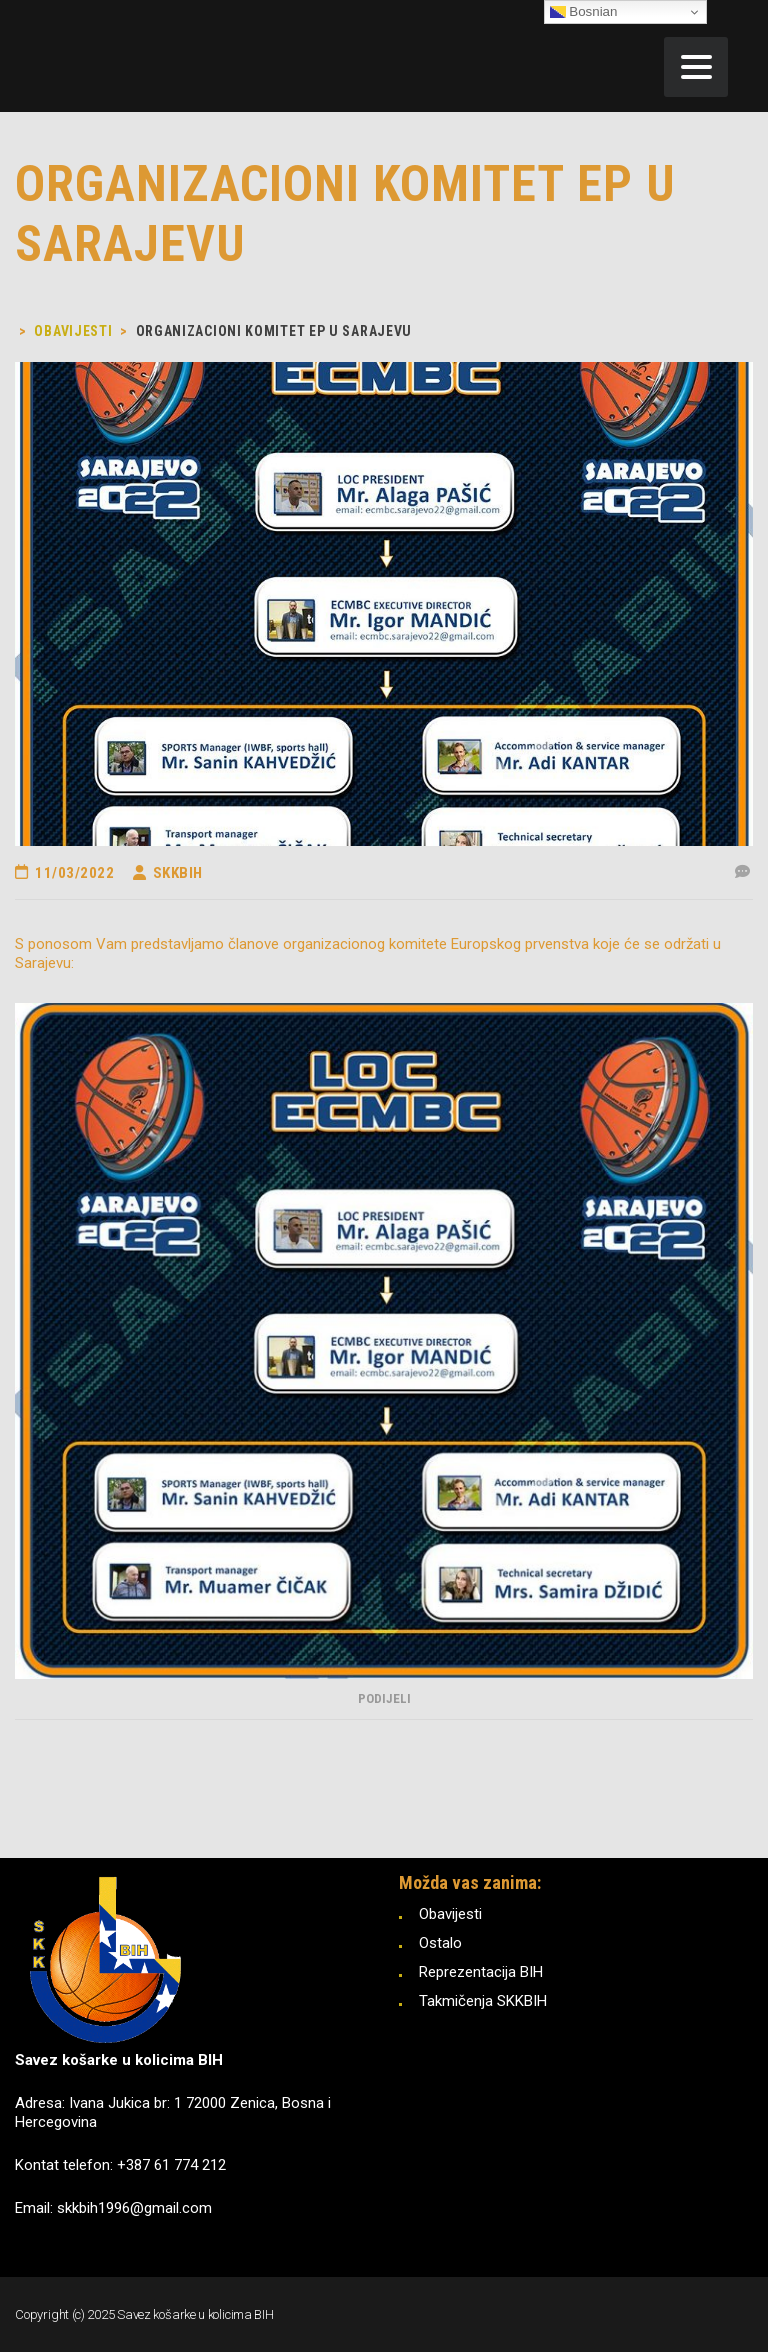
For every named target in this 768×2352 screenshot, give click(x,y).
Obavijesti (450, 1914)
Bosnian (584, 12)
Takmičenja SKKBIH (483, 2001)
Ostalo (440, 1943)
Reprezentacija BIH (481, 1972)
